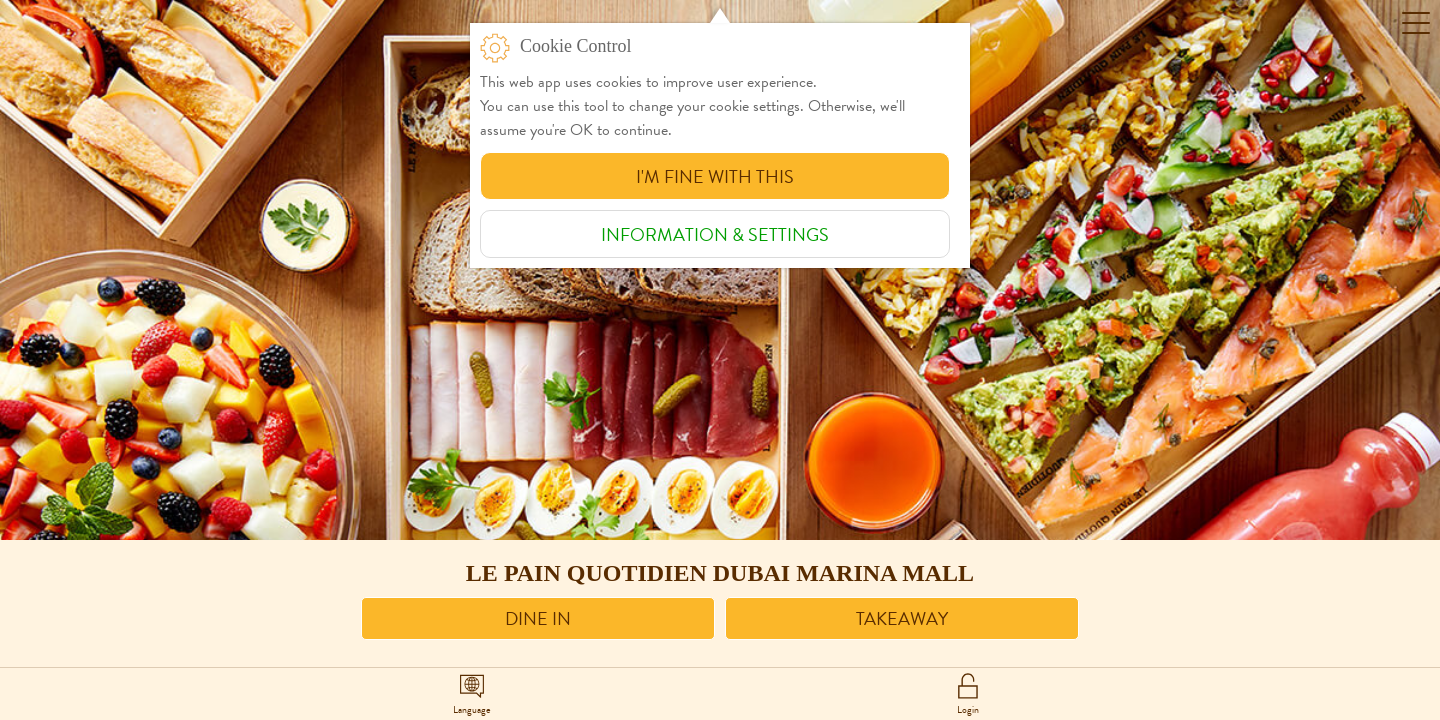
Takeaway (902, 618)
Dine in (538, 618)
